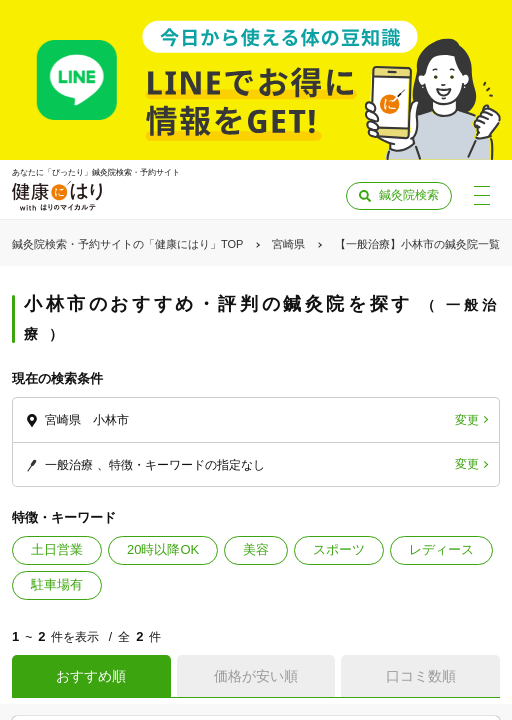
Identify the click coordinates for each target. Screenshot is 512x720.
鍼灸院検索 (409, 195)
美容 (256, 549)
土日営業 (57, 549)
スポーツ (339, 549)
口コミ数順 (421, 676)
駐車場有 (57, 584)
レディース (441, 549)
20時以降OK (163, 549)
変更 (467, 420)
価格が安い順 (256, 676)
